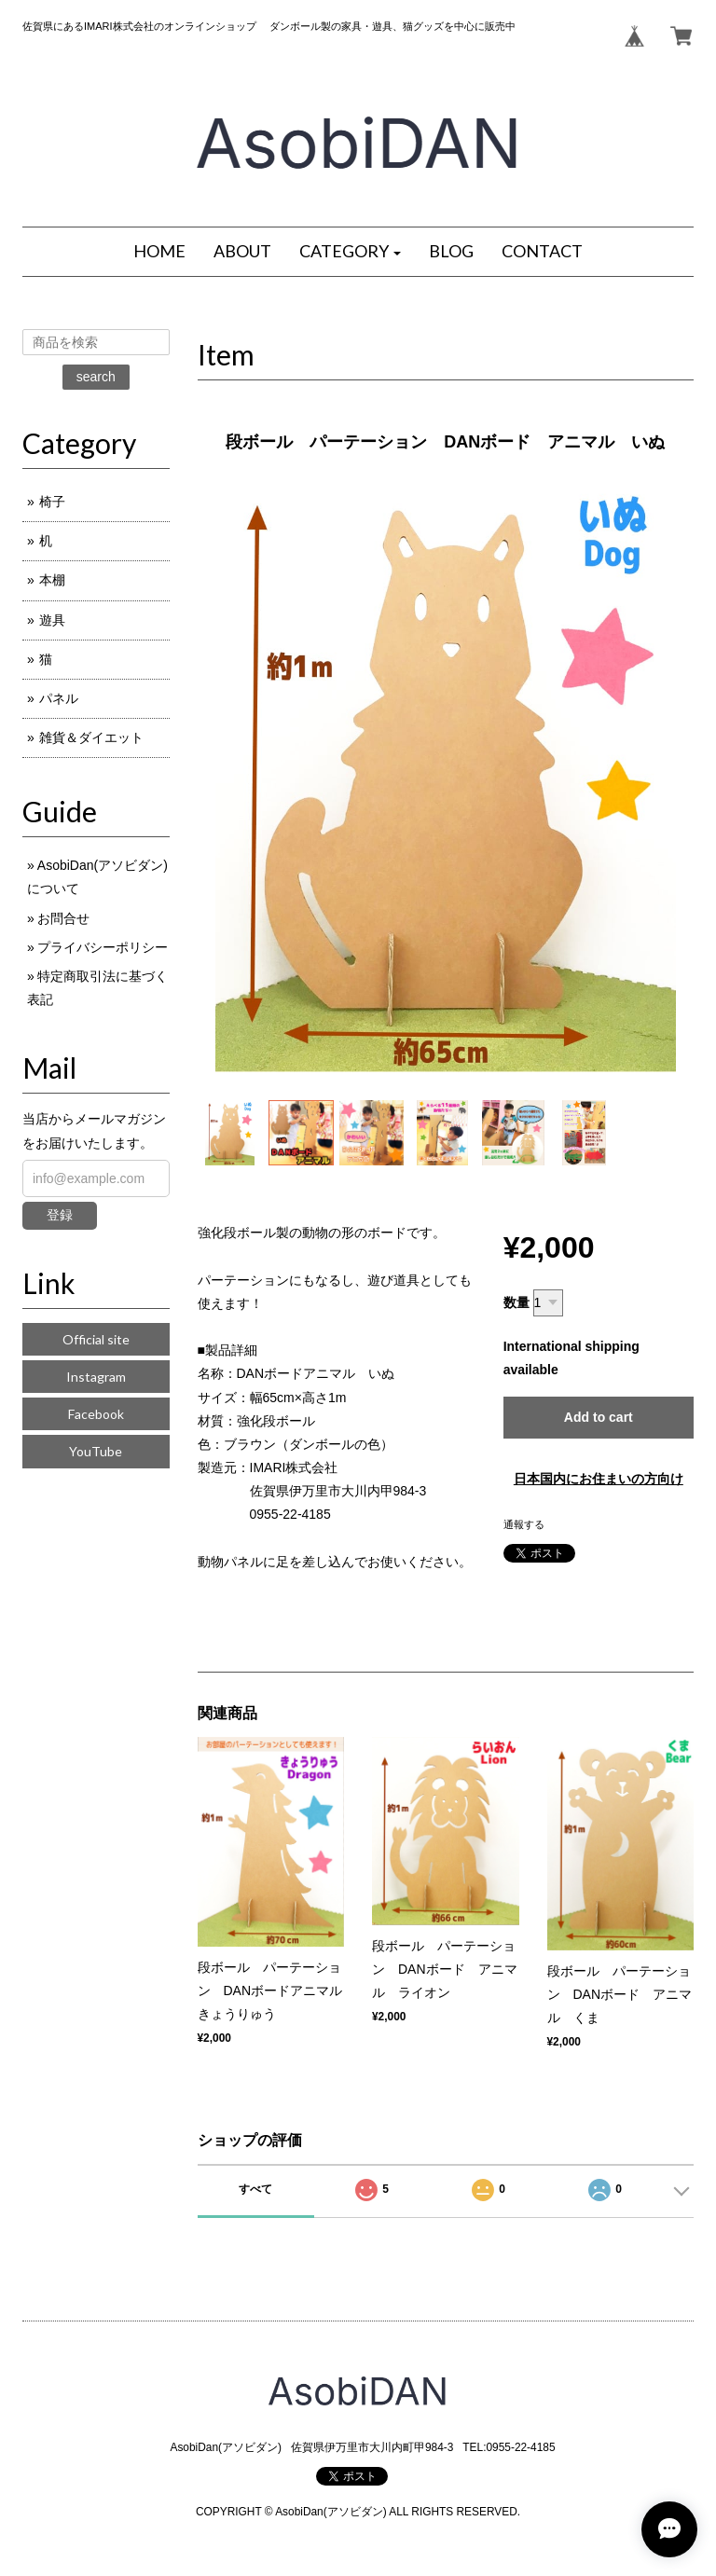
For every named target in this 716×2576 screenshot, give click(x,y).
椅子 (52, 501)
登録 (60, 1214)
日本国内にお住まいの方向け (598, 1478)
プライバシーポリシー (102, 947)
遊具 (52, 620)
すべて (255, 2189)
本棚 (52, 579)
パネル (58, 698)
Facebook (96, 1414)
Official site (96, 1339)
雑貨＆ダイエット (91, 737)
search (96, 376)
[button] (350, 251)
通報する (523, 1524)
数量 (516, 1302)
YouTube (95, 1451)
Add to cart (598, 1417)
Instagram (96, 1376)
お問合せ (63, 918)
